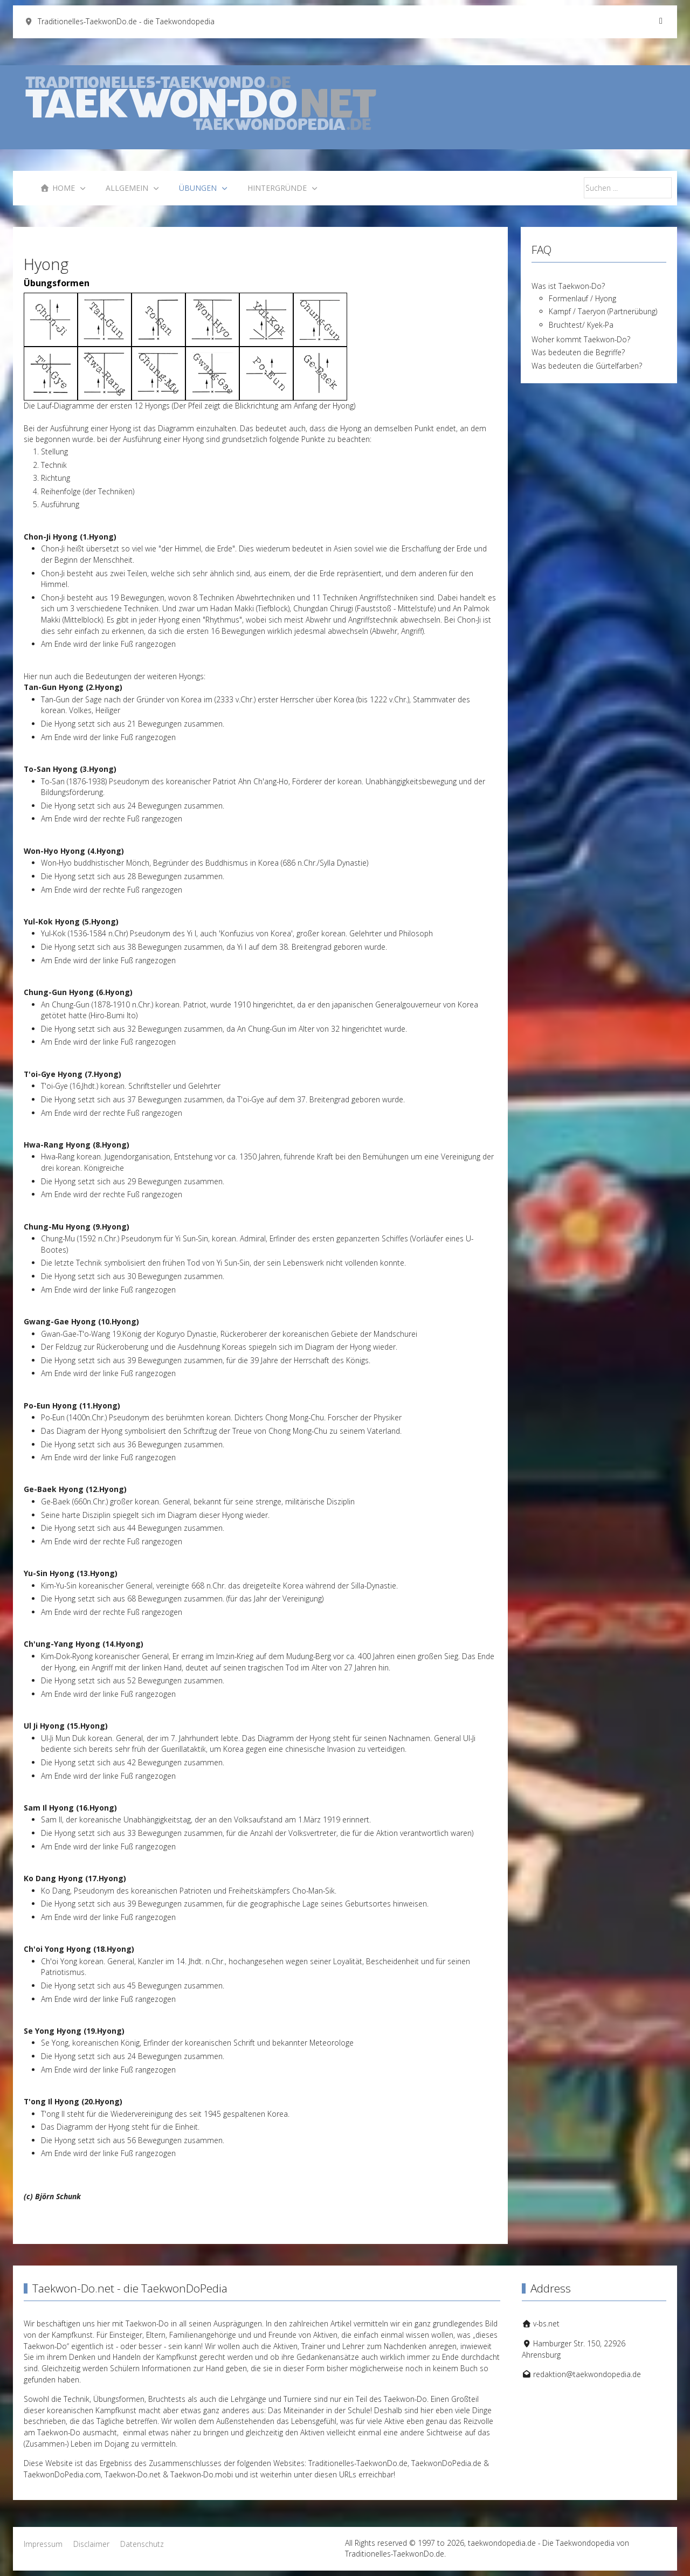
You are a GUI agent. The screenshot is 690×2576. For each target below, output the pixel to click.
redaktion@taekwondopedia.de (587, 2374)
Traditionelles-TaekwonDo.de (358, 2463)
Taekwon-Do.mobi (201, 2474)
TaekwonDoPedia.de (446, 2463)
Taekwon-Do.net (133, 2474)
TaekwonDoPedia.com (62, 2474)
